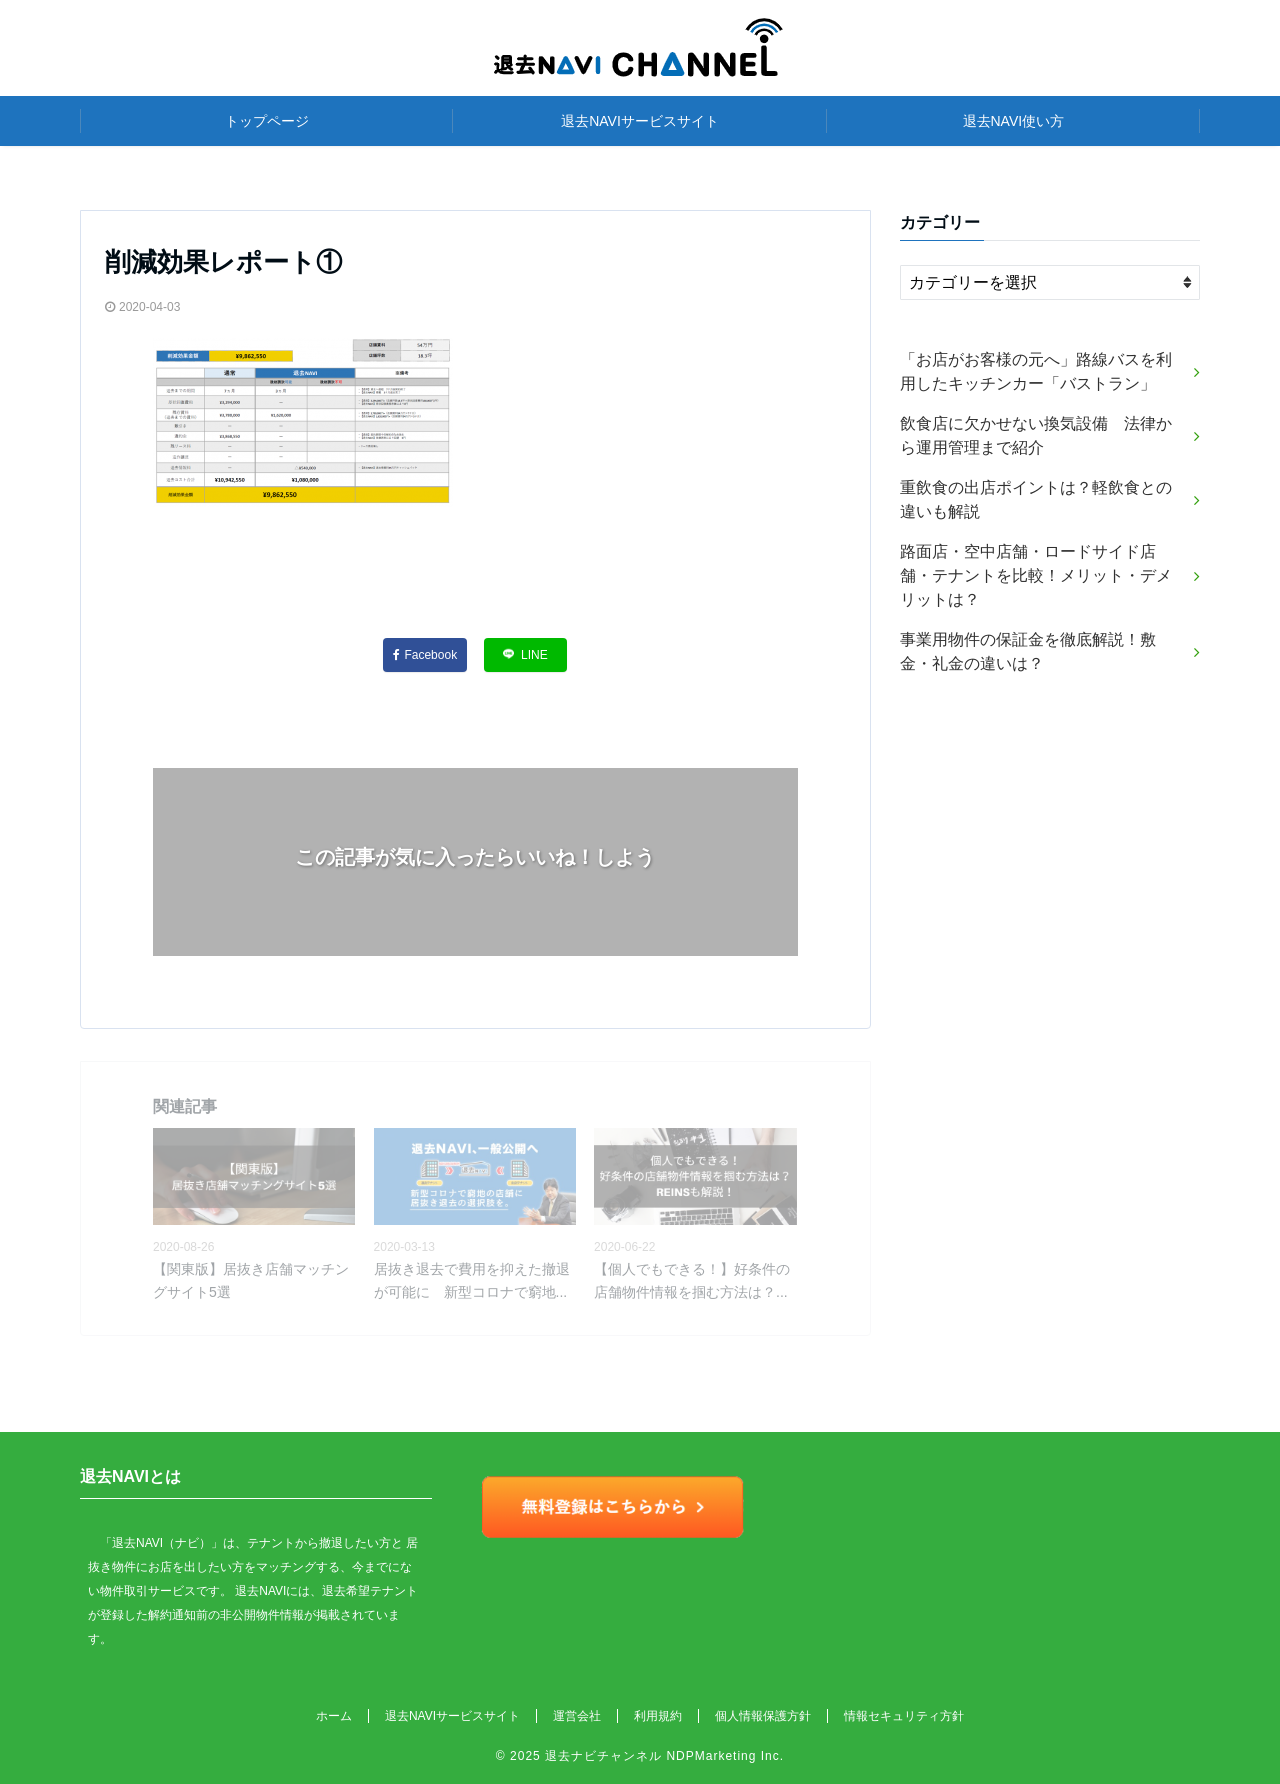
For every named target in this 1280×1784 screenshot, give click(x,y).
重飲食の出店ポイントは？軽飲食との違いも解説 (1036, 499)
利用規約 (658, 1716)
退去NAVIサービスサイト (640, 121)
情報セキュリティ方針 (904, 1716)
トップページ (267, 121)
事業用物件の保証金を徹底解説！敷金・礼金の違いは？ (1028, 651)
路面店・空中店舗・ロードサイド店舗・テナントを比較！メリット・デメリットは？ (1036, 575)
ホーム (334, 1716)
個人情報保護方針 (763, 1716)
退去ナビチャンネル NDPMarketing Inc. (664, 1756)
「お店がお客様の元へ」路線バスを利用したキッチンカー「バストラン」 (1036, 371)
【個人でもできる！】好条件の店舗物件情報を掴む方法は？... (692, 1280)
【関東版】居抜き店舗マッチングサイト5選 (251, 1280)
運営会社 (577, 1716)
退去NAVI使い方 (1014, 121)
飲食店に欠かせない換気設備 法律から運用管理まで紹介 (1036, 435)
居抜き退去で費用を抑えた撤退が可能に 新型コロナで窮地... (472, 1280)
